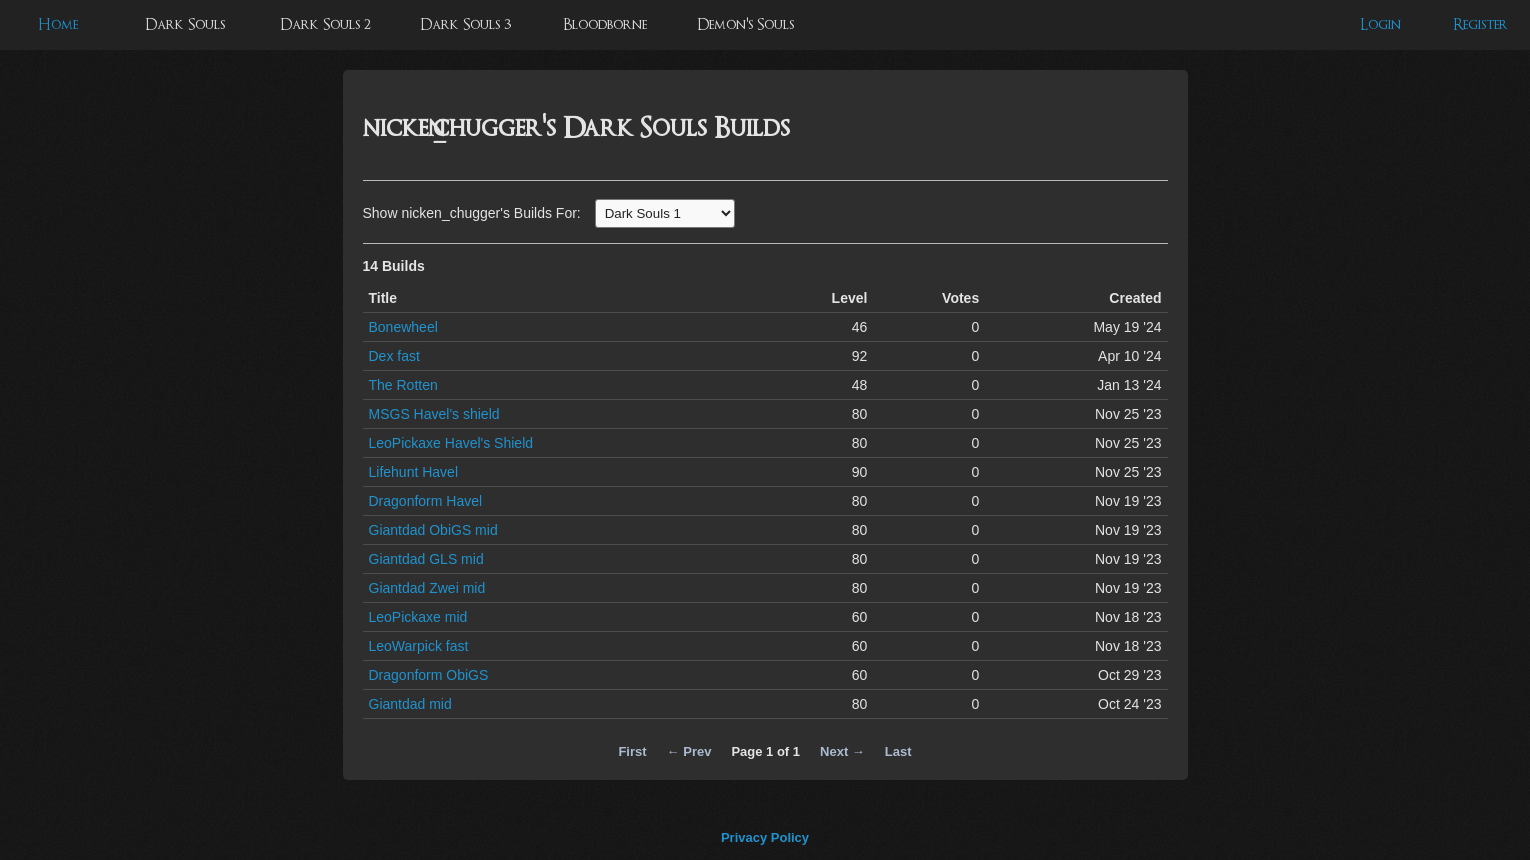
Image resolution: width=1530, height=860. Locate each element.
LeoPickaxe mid (418, 617)
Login (1380, 24)
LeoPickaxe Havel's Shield (451, 443)
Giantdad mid (410, 704)
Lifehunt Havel (414, 472)
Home (58, 24)
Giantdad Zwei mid (427, 588)
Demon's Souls (745, 24)
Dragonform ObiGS (429, 675)
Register (1480, 24)
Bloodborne (605, 24)
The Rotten (403, 385)
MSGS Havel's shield (434, 414)
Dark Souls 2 (325, 24)
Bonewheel (403, 327)
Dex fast (394, 356)
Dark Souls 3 (465, 24)
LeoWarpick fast (419, 646)
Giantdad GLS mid (426, 559)
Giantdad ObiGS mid (433, 530)
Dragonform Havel (426, 501)
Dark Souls (185, 24)
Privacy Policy (765, 837)
